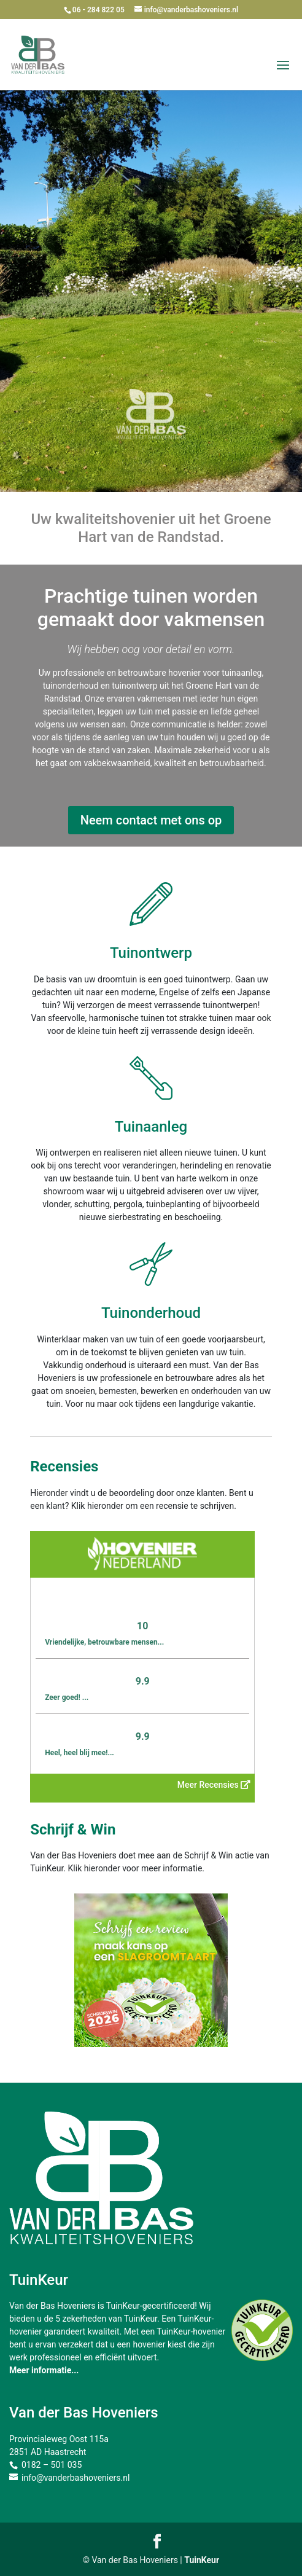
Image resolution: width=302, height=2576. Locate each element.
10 (142, 1626)
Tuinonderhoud (151, 1312)
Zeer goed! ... (66, 1697)
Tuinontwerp (151, 952)
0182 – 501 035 (51, 2465)
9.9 (143, 1681)
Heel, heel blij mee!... (79, 1752)
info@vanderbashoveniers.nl (75, 2478)
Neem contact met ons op (151, 820)
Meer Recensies (214, 1785)
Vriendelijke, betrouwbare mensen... (104, 1642)
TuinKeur (201, 2560)
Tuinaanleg (151, 1126)
